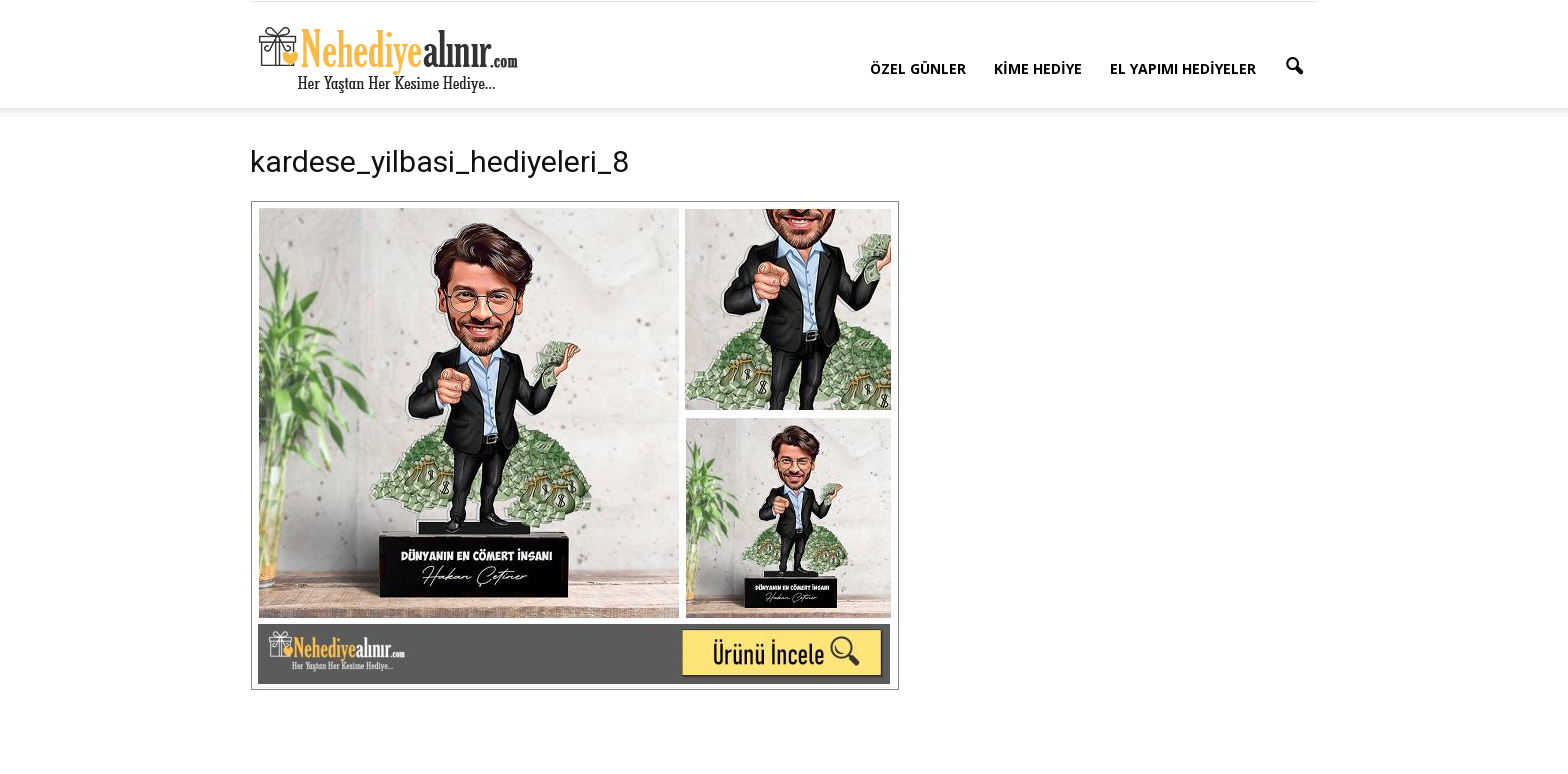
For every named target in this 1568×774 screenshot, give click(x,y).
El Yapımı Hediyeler (1183, 68)
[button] (1294, 67)
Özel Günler (918, 68)
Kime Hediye (1038, 68)
